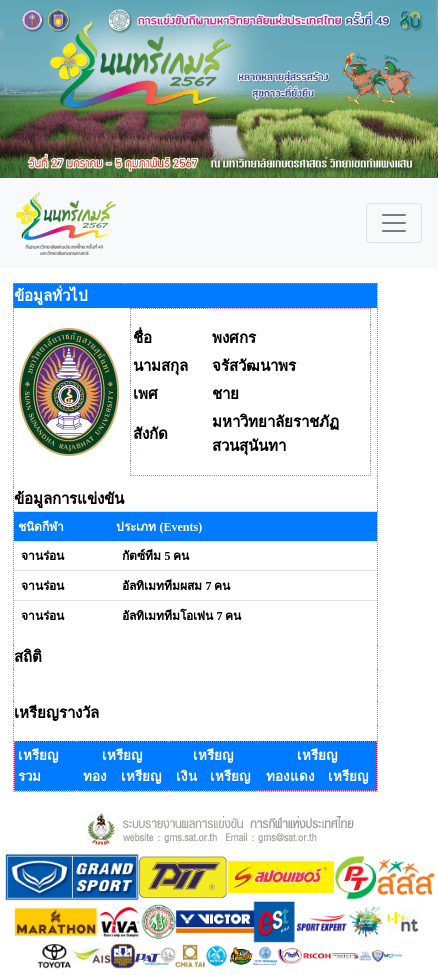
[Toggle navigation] (394, 223)
